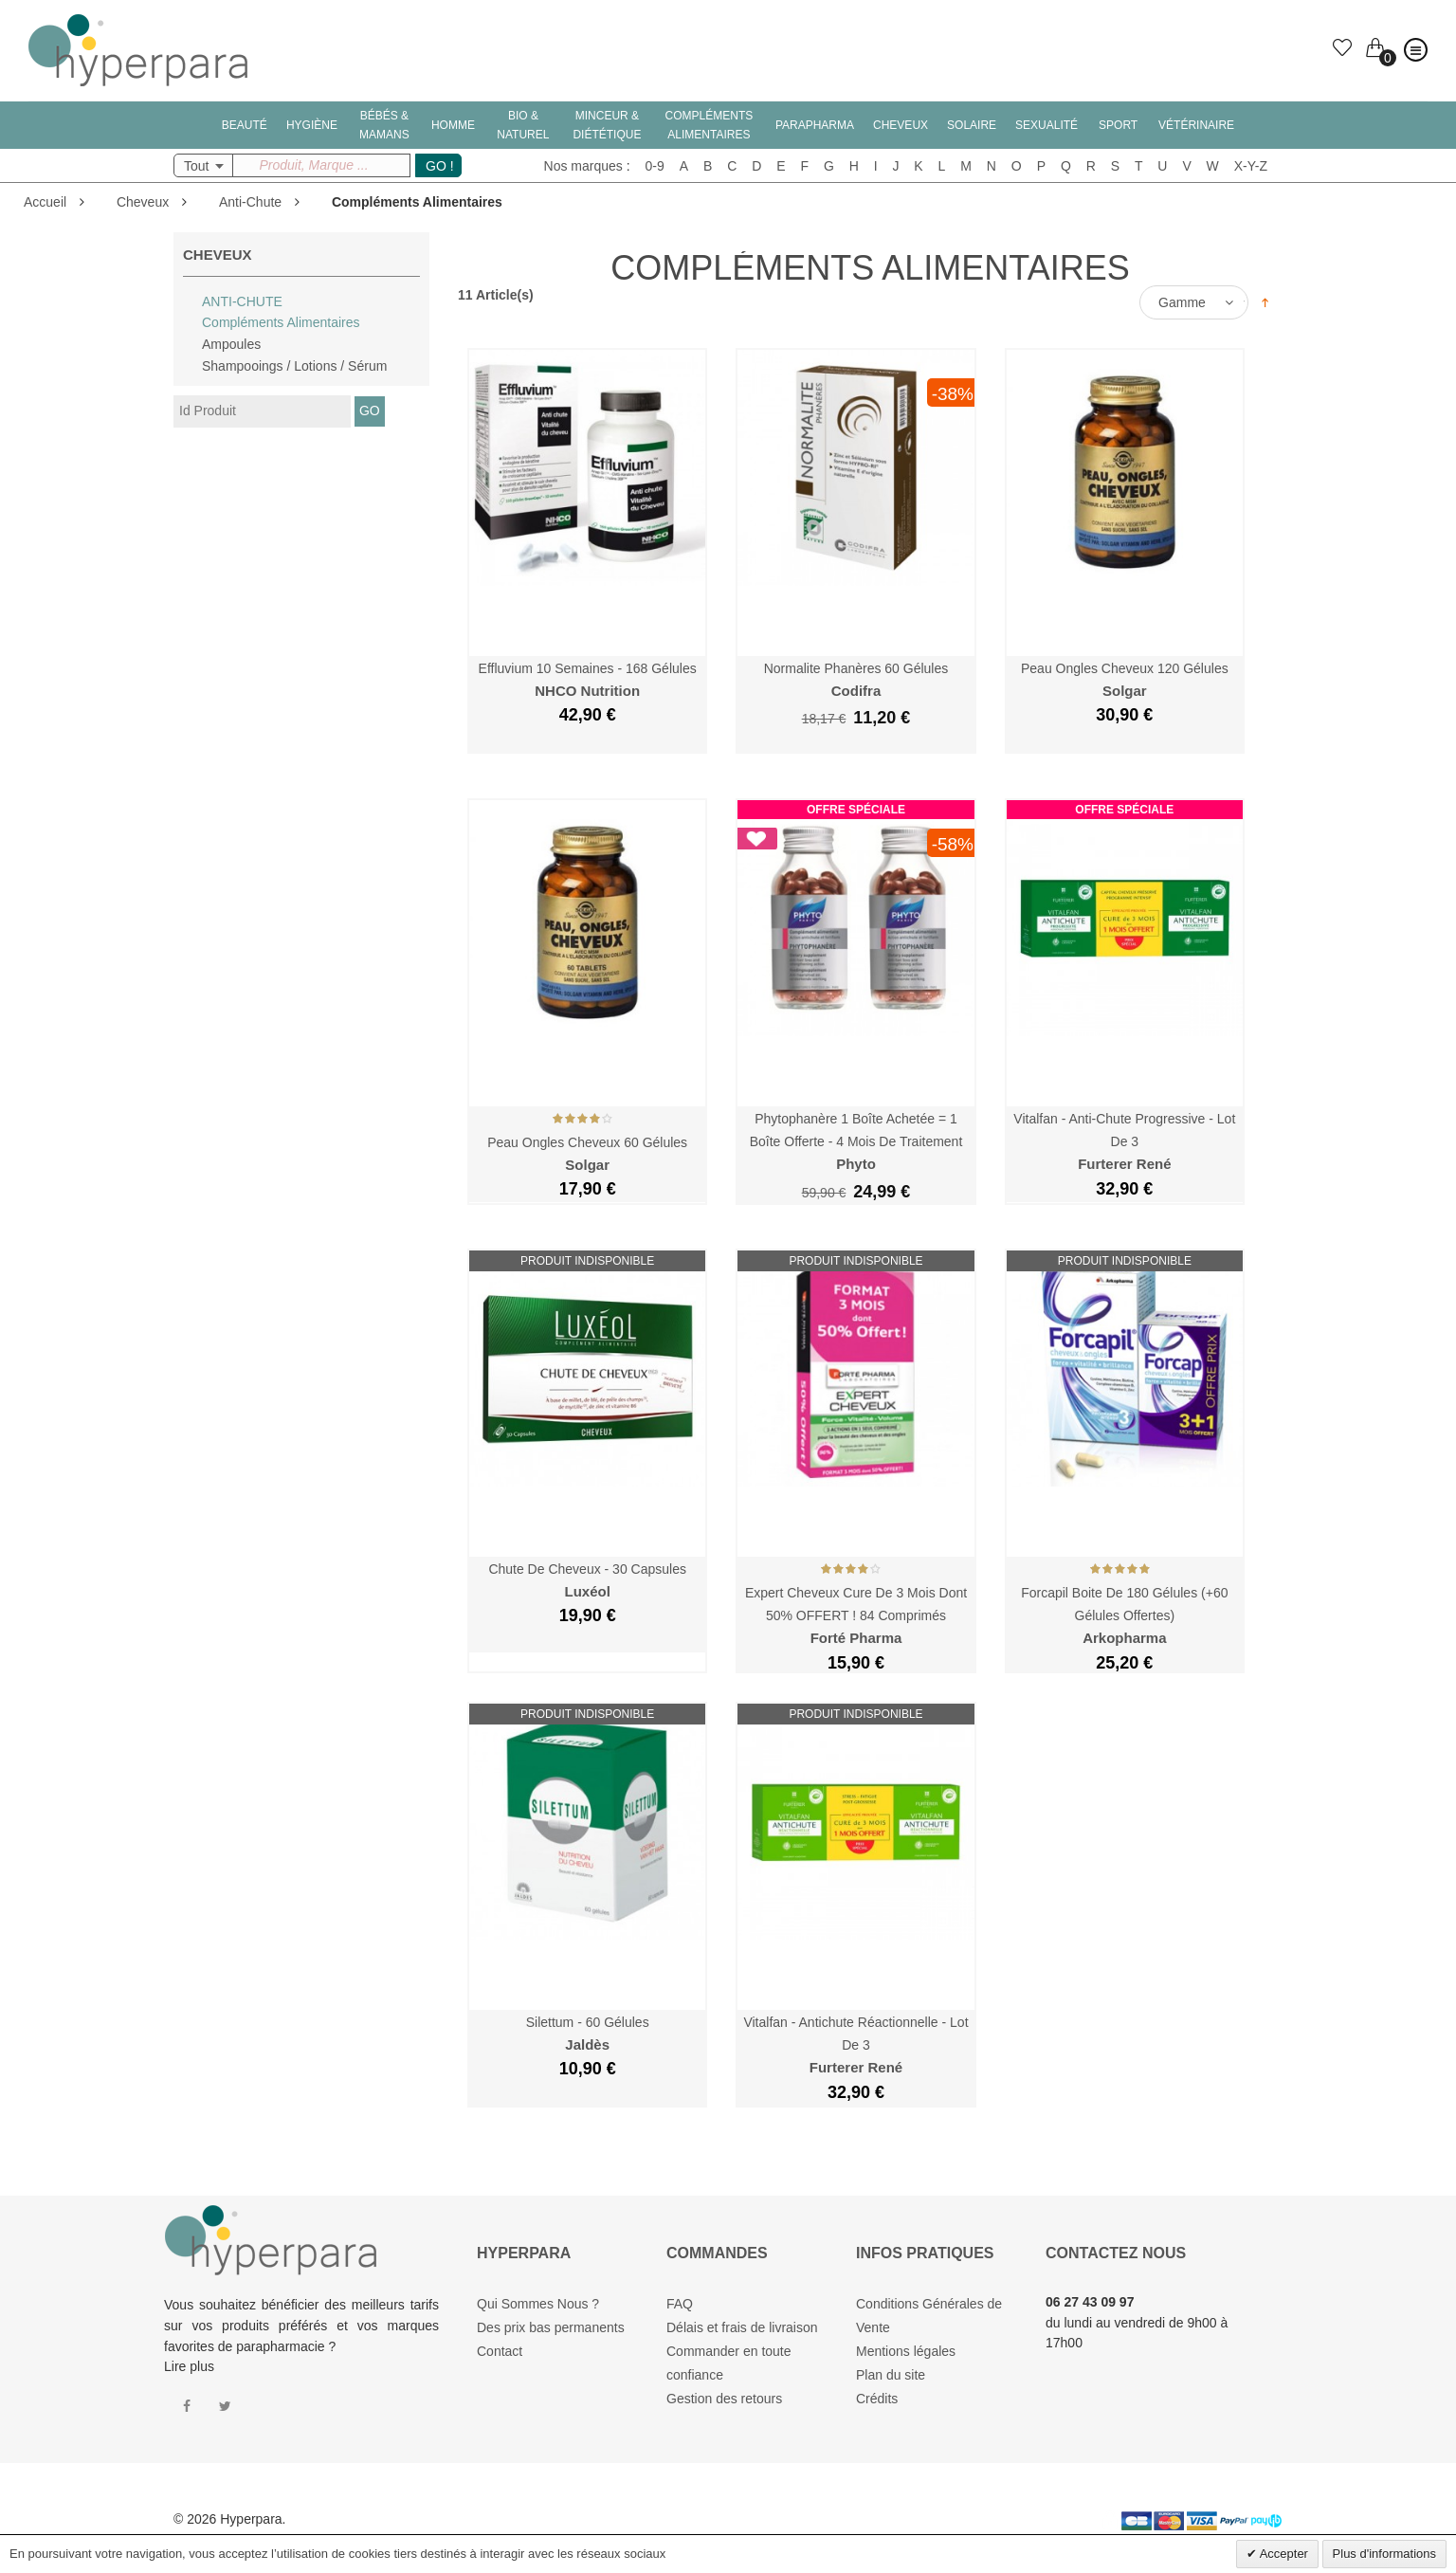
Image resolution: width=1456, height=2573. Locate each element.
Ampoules (231, 344)
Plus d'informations (1384, 2553)
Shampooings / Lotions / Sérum (294, 366)
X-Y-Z (1250, 165)
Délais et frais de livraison (742, 2327)
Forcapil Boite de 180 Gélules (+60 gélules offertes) (1124, 1616)
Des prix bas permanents (551, 2327)
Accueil (45, 202)
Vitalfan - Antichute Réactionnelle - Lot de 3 (855, 2045)
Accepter (1282, 2553)
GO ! (440, 165)
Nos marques (583, 165)
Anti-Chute (250, 202)
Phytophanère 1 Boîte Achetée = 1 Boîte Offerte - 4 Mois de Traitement (856, 1142)
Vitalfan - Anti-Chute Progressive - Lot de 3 (1124, 1142)
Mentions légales (906, 2351)
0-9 (655, 165)
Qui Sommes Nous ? (538, 2303)
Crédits (877, 2398)
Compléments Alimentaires (281, 322)
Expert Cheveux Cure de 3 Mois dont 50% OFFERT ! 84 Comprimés (856, 1616)
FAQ (679, 2303)
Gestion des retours (724, 2398)
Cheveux (143, 202)
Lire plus (189, 2366)
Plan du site (890, 2374)
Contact (499, 2351)
